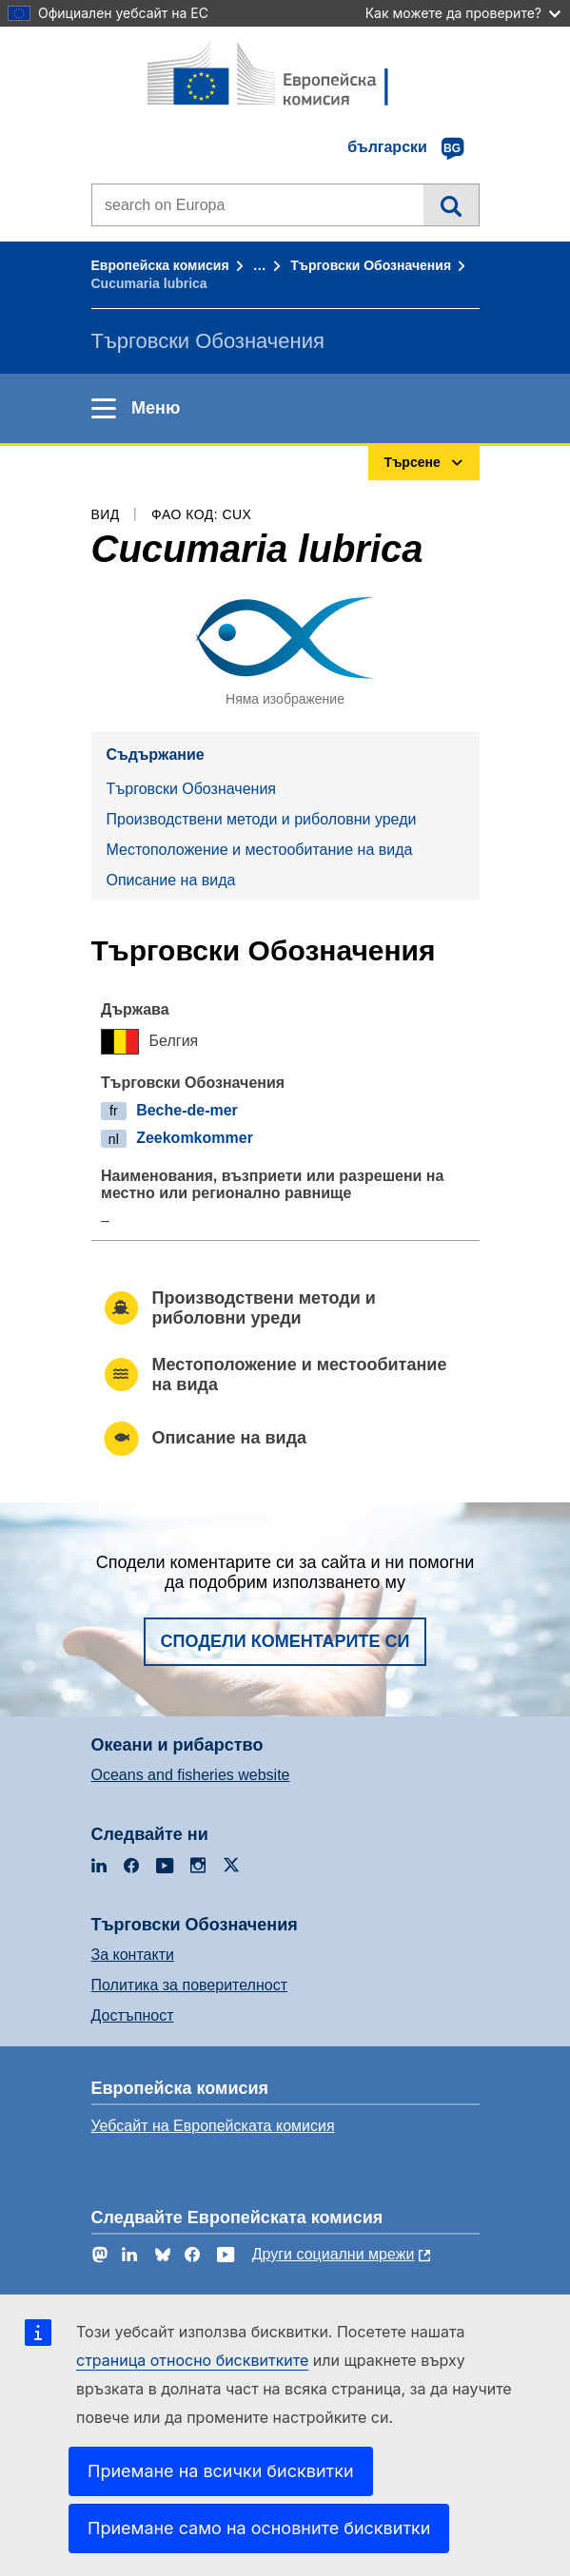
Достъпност (132, 2015)
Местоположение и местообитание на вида (260, 850)
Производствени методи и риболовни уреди (262, 819)
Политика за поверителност (189, 1985)
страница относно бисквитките (192, 2360)
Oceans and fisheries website (190, 1775)
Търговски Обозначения (370, 265)
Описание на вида (171, 880)
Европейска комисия (160, 265)
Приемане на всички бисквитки (221, 2471)
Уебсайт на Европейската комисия (213, 2126)
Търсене (450, 204)
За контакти (132, 1955)
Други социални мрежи (333, 2254)
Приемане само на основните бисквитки (259, 2528)
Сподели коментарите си (285, 1641)
